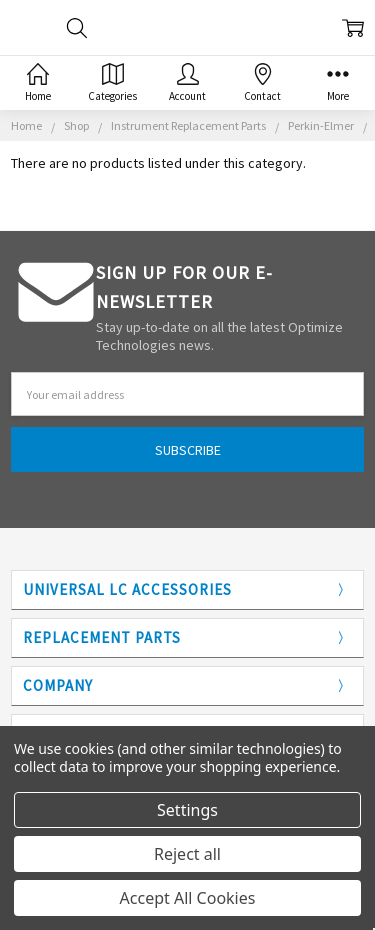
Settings (187, 810)
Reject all (187, 854)
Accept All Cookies (188, 898)
